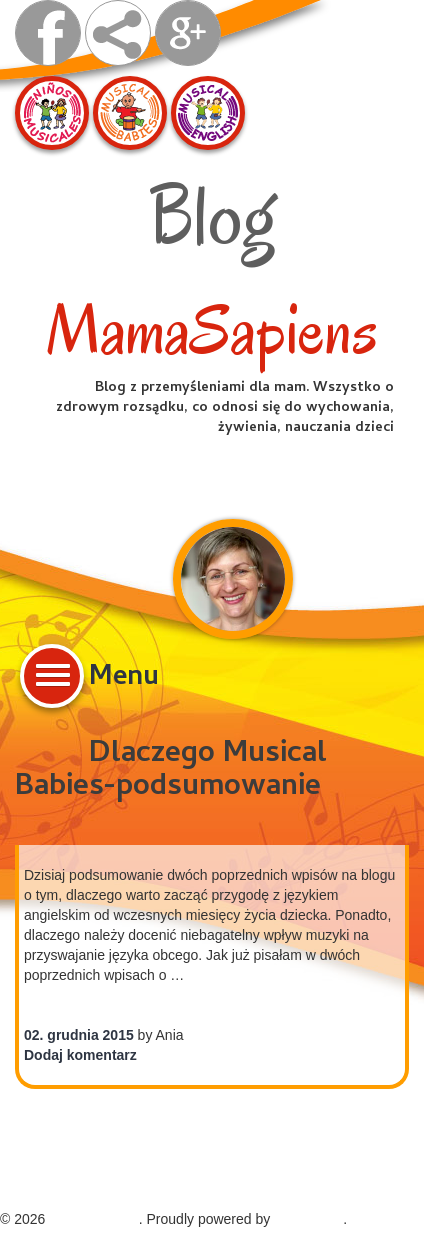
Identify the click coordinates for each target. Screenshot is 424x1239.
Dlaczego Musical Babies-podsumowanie (171, 772)
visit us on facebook (48, 33)
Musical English (208, 113)
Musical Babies (130, 113)
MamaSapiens (212, 330)
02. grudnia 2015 (79, 1035)
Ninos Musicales (52, 113)
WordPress (308, 1219)
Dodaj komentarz (80, 1055)
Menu (124, 679)
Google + (188, 33)
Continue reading (250, 975)
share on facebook (118, 33)
